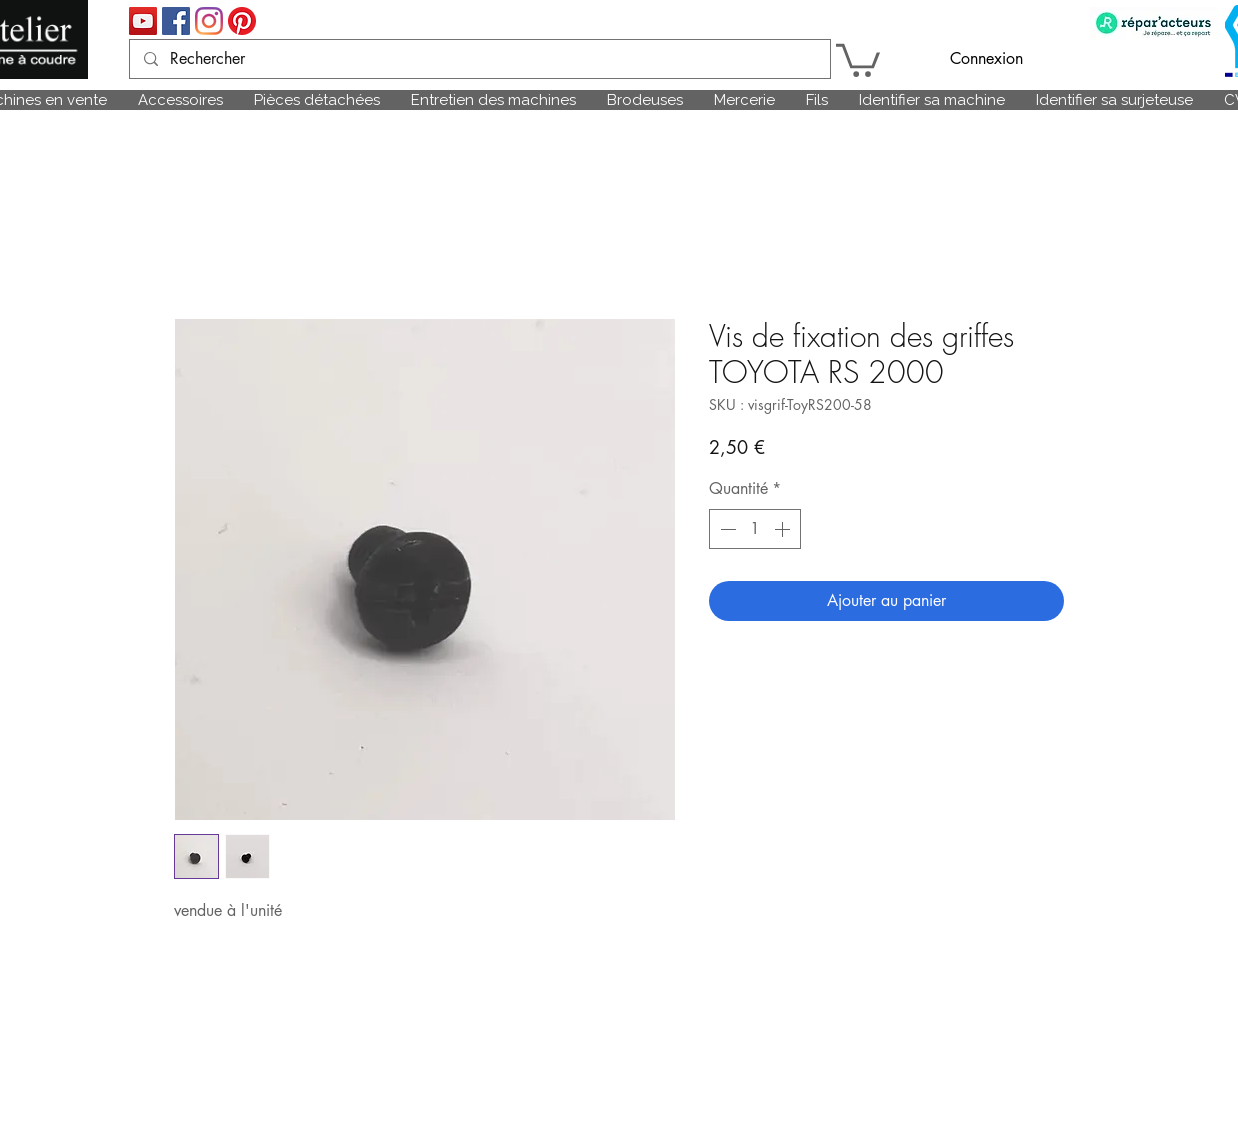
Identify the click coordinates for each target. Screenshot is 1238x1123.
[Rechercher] (479, 59)
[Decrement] (726, 529)
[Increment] (784, 529)
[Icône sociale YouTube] (143, 21)
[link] (858, 58)
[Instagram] (209, 21)
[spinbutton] (755, 529)
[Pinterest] (242, 21)
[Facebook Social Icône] (176, 21)
